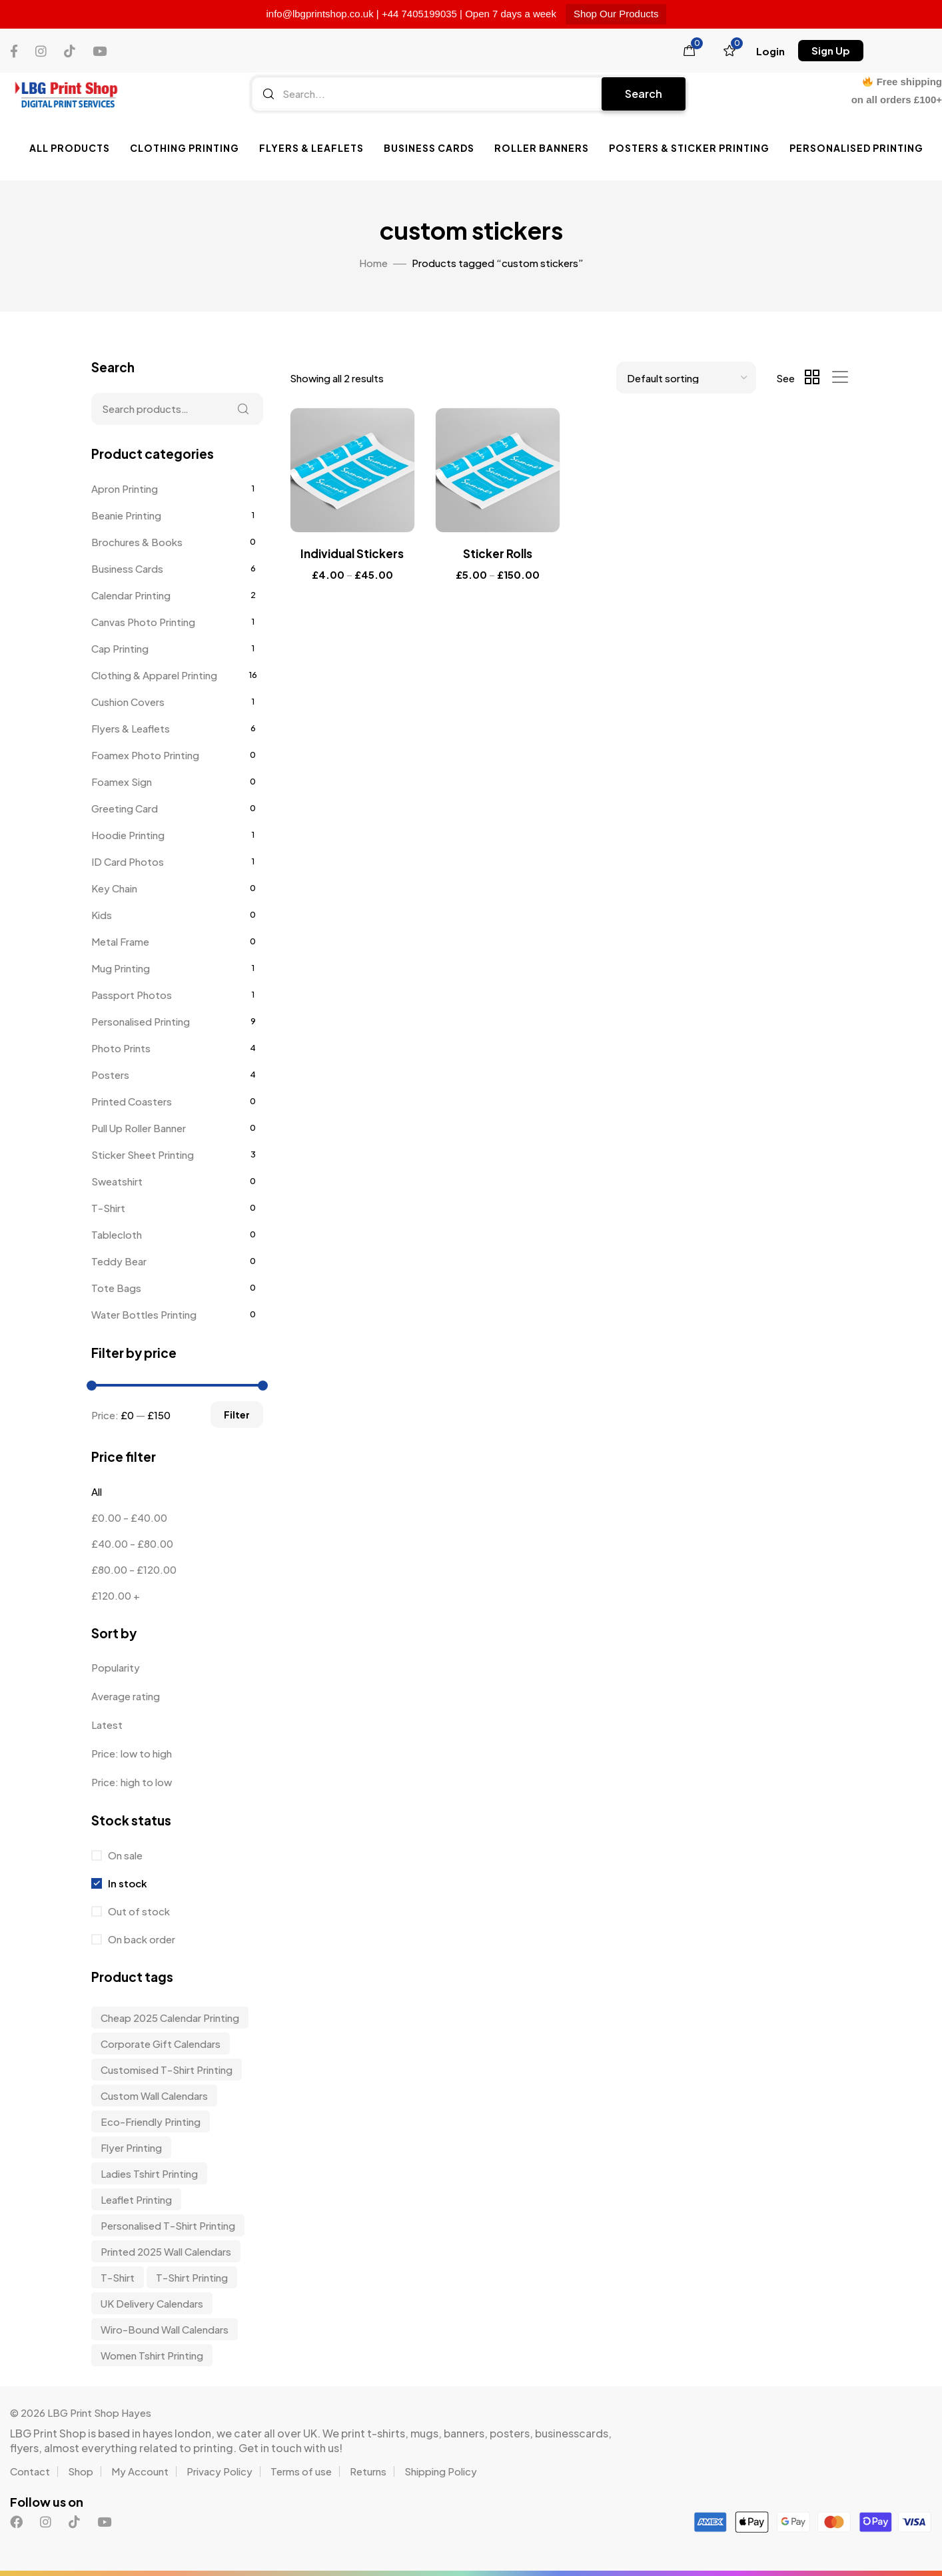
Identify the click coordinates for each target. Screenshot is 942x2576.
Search (643, 94)
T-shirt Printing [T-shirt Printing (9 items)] (192, 2277)
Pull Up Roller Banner (138, 1128)
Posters (110, 1074)
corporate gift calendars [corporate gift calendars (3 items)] (161, 2043)
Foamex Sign (121, 781)
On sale (124, 1855)
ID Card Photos (127, 861)
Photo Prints (121, 1048)
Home (373, 262)
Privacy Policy (219, 2471)
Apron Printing (124, 488)
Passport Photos (131, 994)
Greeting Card (124, 808)
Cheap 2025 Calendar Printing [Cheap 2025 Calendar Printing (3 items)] (170, 2017)
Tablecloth (116, 1234)
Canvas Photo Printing (143, 621)
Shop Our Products (616, 13)
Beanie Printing (126, 515)
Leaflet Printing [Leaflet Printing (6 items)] (136, 2199)
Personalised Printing (856, 148)
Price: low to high (131, 1753)
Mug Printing (120, 968)
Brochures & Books (137, 541)
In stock (126, 1883)
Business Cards (429, 148)
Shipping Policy (440, 2471)
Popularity (115, 1667)
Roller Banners (541, 148)
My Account (140, 2471)
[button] (770, 51)
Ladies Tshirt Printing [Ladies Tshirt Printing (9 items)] (149, 2173)
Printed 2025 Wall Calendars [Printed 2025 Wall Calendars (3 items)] (166, 2251)
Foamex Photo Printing (145, 755)
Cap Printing (120, 648)
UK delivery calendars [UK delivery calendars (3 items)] (152, 2303)
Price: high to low (131, 1781)
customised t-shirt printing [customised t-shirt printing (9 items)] (167, 2069)
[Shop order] (686, 378)
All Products (69, 148)
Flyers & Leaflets (311, 148)
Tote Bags (116, 1287)
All (96, 1491)
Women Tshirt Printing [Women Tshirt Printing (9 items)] (152, 2355)
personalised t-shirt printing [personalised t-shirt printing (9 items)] (168, 2225)
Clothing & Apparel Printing (154, 675)
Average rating (125, 1696)
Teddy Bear (119, 1261)
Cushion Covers (128, 701)
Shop (80, 2471)
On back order (140, 1939)
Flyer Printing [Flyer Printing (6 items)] (131, 2147)
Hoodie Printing (128, 834)
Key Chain (114, 888)
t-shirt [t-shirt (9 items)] (118, 2277)
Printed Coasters (131, 1101)
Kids (101, 914)
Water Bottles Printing (144, 1314)
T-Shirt (108, 1207)
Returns (368, 2471)
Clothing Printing (184, 148)
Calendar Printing (131, 595)
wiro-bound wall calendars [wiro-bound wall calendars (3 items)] (165, 2329)
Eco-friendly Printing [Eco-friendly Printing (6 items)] (151, 2121)
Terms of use (301, 2471)
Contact (30, 2471)
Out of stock (138, 1911)
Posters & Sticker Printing (689, 148)
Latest (107, 1724)
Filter (237, 1415)
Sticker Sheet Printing (142, 1154)
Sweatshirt (117, 1181)
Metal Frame (120, 941)
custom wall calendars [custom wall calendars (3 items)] (154, 2095)
